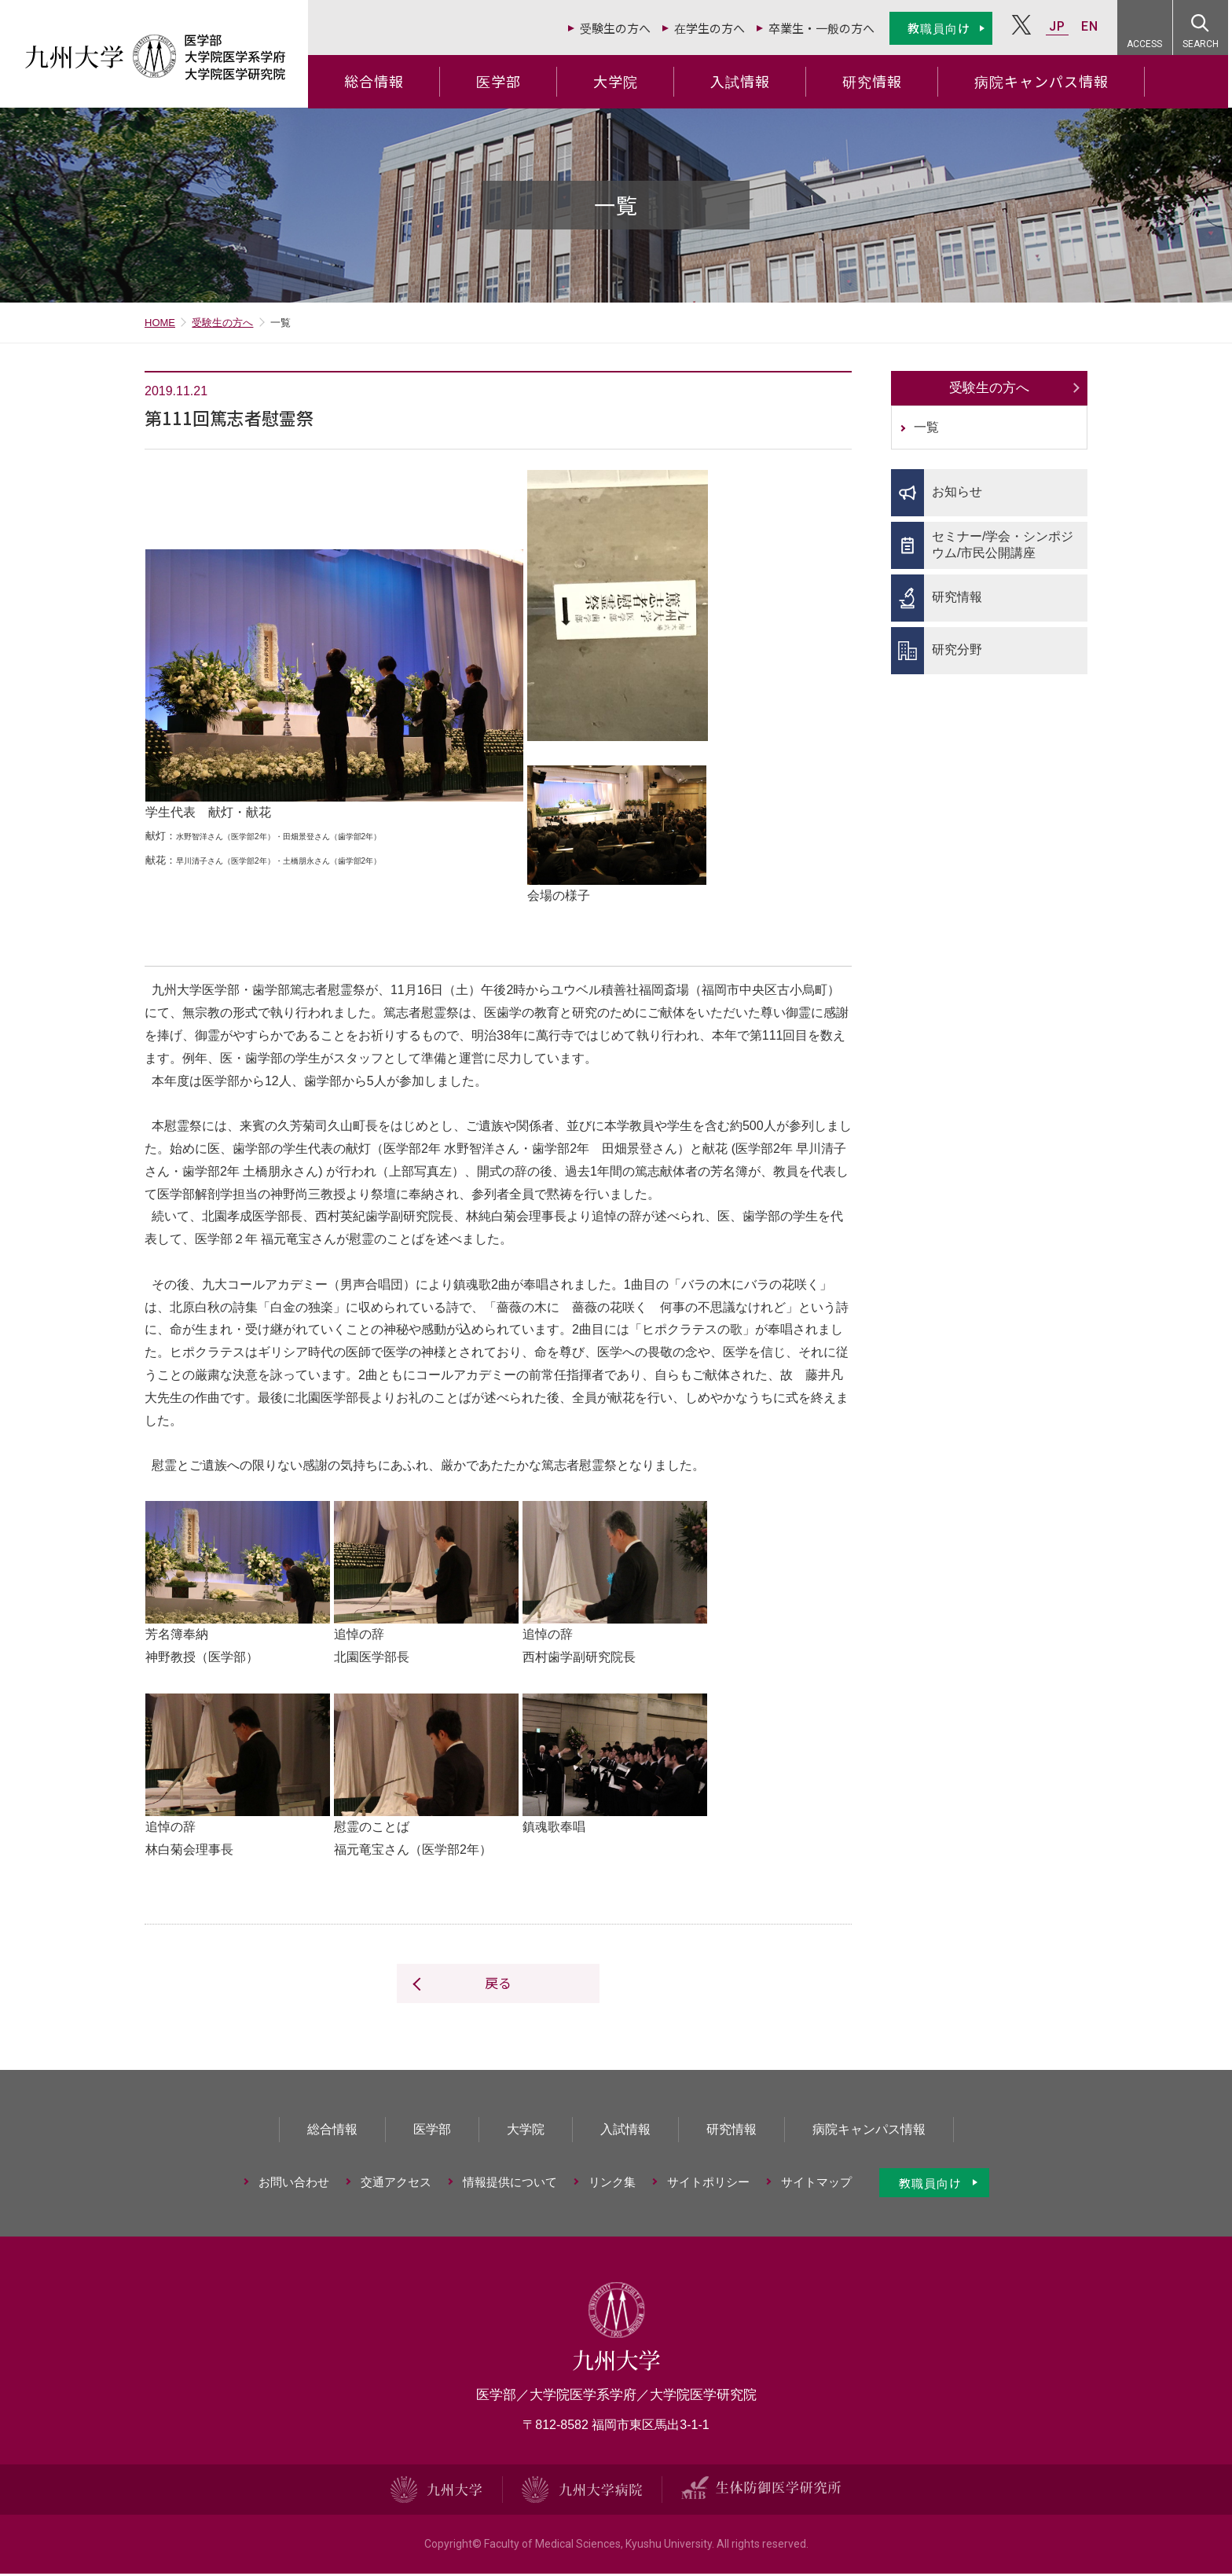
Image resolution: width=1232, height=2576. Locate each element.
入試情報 (744, 81)
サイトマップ (816, 2184)
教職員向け (942, 28)
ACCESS (1149, 44)
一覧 (926, 429)
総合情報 (378, 81)
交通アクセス (396, 2184)
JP (1061, 26)
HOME (160, 325)
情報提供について (510, 2184)
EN (1093, 26)
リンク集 (612, 2184)
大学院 (619, 81)
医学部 (502, 81)
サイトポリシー (708, 2184)
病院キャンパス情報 (1045, 81)
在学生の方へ (713, 28)
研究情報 (876, 81)
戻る (498, 1984)
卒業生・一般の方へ (825, 28)
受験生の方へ (619, 28)
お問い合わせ (293, 2184)
